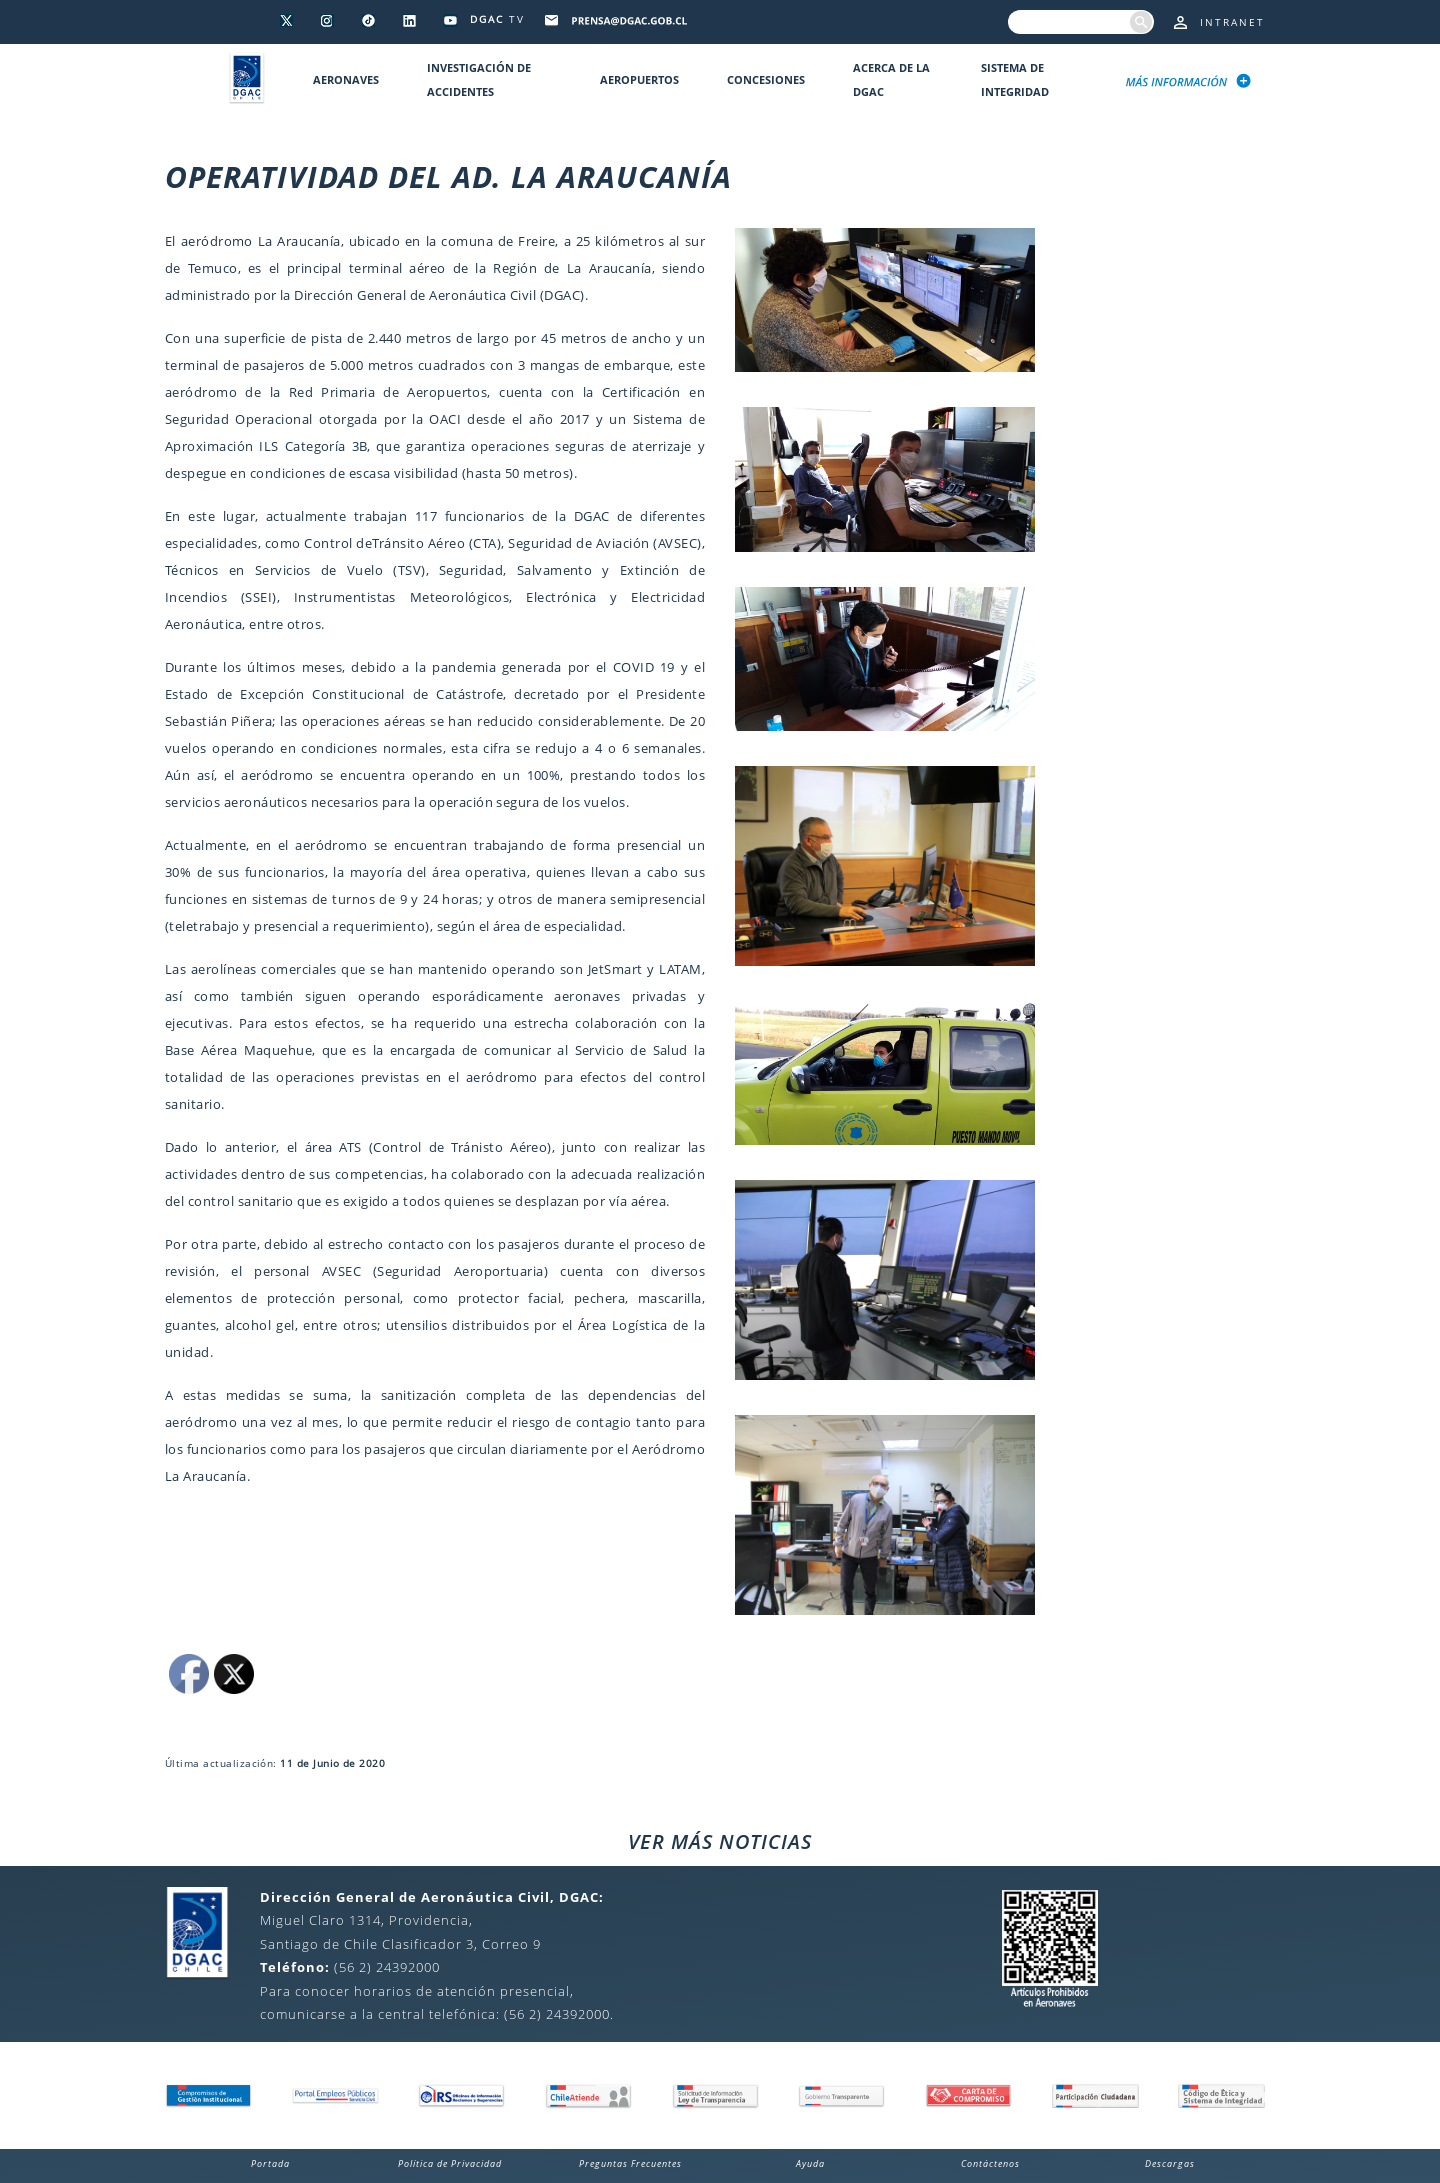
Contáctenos (990, 2163)
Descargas (1170, 2163)
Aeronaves (346, 79)
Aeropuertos (639, 79)
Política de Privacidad (450, 2163)
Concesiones (766, 79)
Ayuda (810, 2163)
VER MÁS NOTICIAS (720, 1841)
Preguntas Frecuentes (630, 2163)
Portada (270, 2163)
